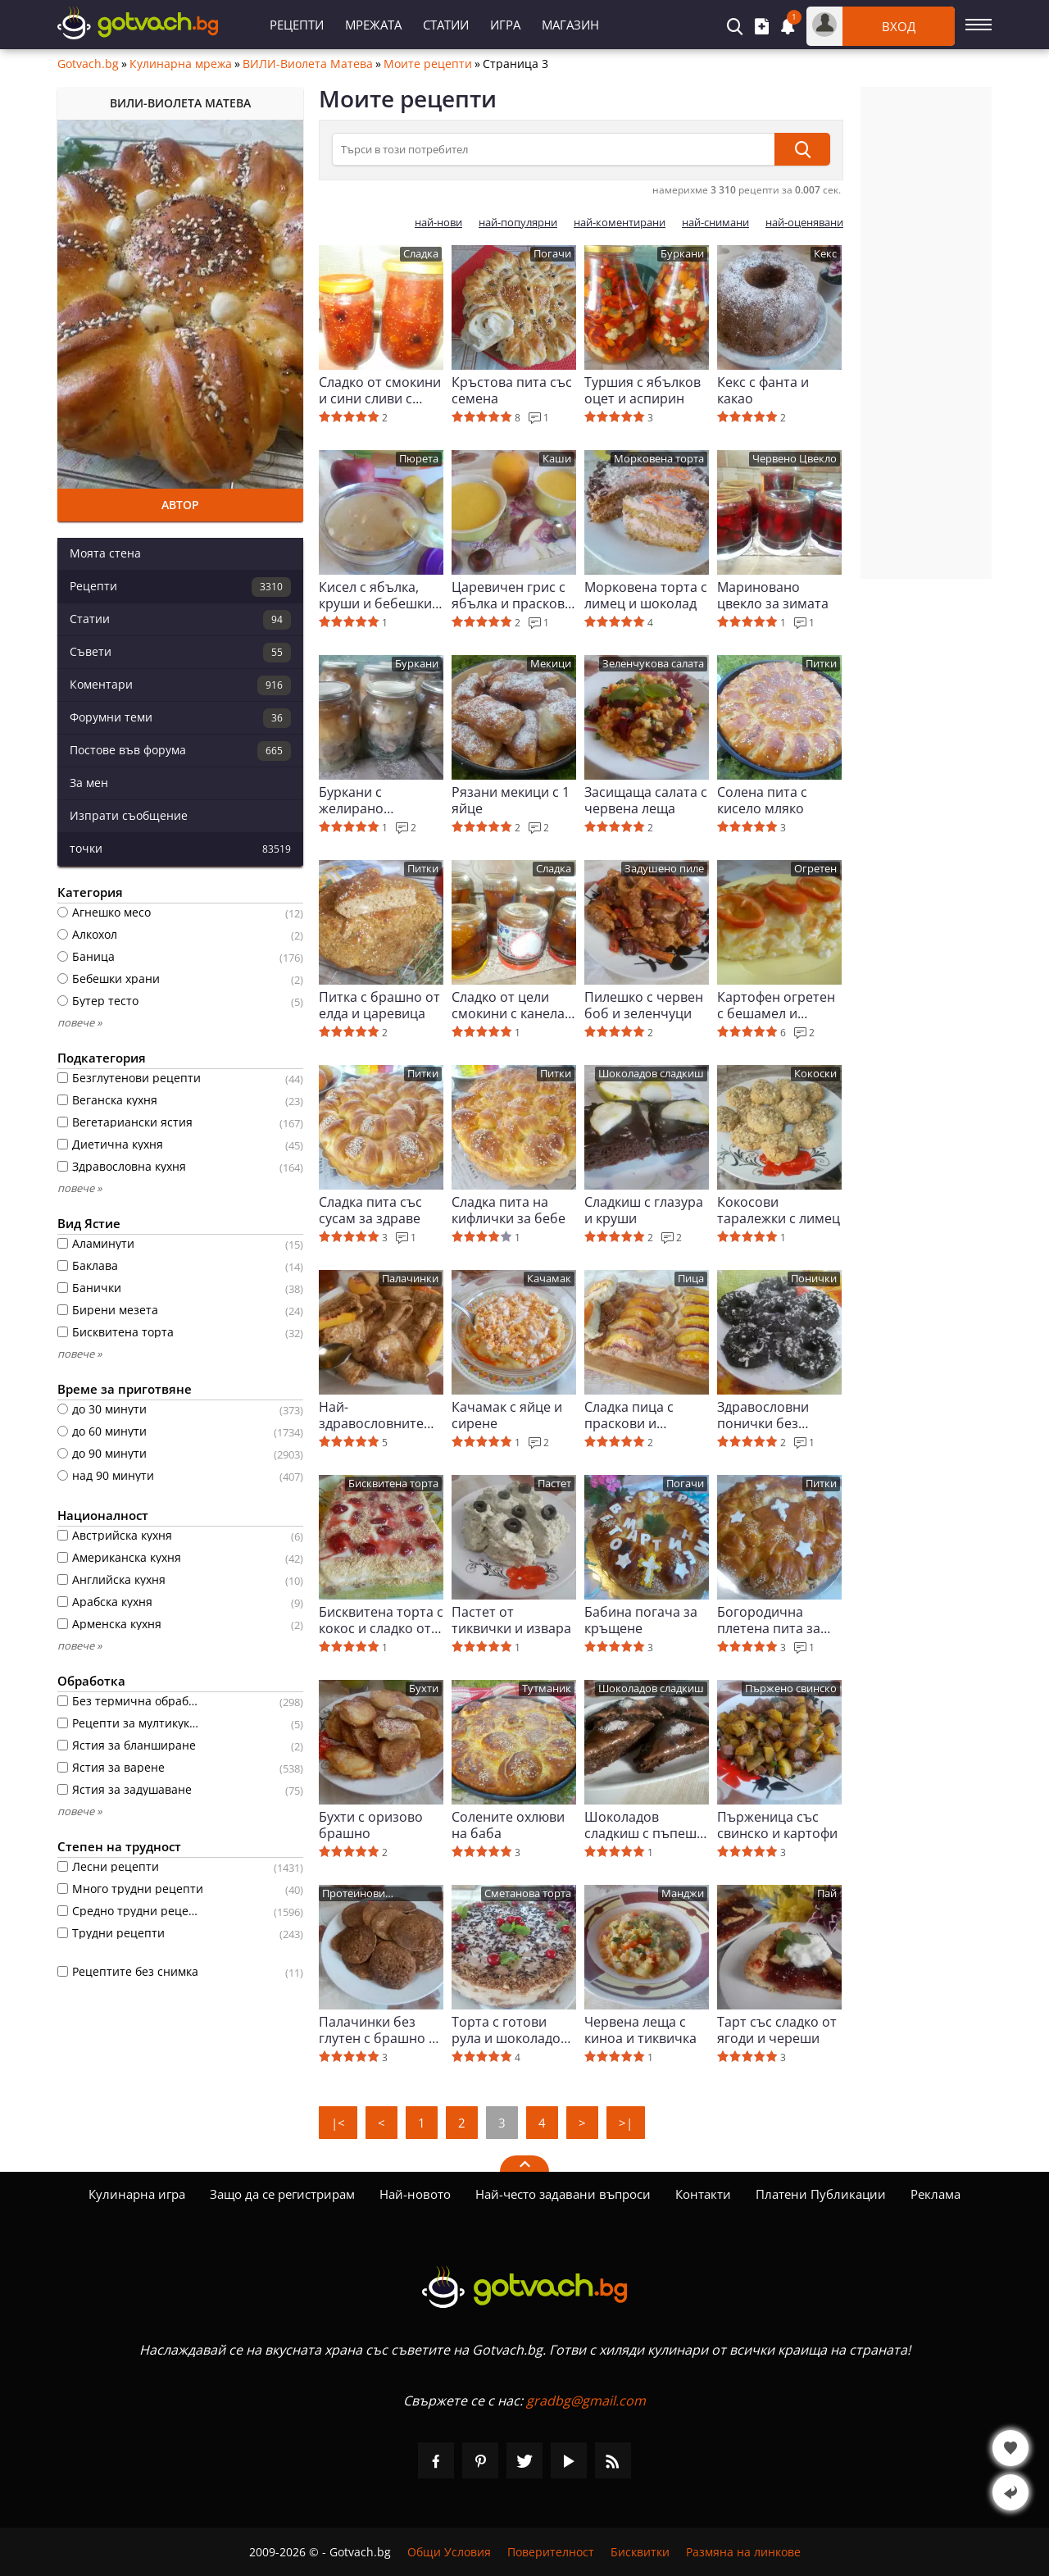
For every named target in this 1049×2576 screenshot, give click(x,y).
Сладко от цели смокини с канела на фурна (508, 1005)
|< (338, 2122)
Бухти (423, 1688)
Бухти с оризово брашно (371, 1825)
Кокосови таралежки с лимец (778, 1210)
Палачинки (410, 1279)
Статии (446, 24)
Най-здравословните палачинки (371, 1415)
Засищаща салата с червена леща (645, 800)
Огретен (815, 869)
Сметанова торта (527, 1893)
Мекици (550, 664)
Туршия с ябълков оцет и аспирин (642, 390)
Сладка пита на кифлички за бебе (508, 1210)
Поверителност (550, 2552)
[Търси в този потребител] (553, 149)
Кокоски (815, 1074)
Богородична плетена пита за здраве (768, 1620)
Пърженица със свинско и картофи (777, 1825)
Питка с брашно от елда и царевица (379, 1005)
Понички (814, 1279)
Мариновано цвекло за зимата (773, 595)
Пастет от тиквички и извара (511, 1620)
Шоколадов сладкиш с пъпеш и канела (646, 1825)
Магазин (570, 24)
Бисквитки (640, 2552)
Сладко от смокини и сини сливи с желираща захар (380, 390)
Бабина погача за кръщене (640, 1620)
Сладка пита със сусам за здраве (370, 1210)
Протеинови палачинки (353, 1893)
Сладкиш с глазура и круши (643, 1210)
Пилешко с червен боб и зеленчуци (643, 1005)
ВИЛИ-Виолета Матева (308, 64)
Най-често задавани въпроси (563, 2194)
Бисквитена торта (393, 1484)
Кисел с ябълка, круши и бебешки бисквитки (375, 595)
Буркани (682, 254)
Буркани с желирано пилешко (351, 800)
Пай (827, 1893)
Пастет (554, 1484)
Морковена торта (659, 459)
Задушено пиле (664, 869)
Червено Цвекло (794, 459)
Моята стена (105, 553)
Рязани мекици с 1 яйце (511, 800)
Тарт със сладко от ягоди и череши (777, 2030)
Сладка (420, 254)
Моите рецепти (428, 64)
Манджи (682, 1893)
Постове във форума (180, 751)
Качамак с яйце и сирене (507, 1415)
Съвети (180, 652)
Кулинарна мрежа (180, 64)
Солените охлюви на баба (508, 1825)
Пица (691, 1279)
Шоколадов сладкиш (651, 1074)
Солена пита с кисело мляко (762, 800)
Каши (557, 459)
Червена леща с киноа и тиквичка (640, 2030)
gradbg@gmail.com (586, 2401)
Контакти (703, 2194)
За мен (89, 782)
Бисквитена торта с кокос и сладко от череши (381, 1620)
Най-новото (415, 2194)
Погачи (552, 254)
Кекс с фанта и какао (763, 390)
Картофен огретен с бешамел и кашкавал (776, 1005)
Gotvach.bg (88, 64)
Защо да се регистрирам (282, 2194)
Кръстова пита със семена (512, 390)
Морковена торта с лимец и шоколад (645, 595)
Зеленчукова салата (653, 664)
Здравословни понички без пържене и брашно (779, 1415)
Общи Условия (449, 2552)
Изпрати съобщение (129, 815)
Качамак (549, 1279)
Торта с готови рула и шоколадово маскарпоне (514, 2030)
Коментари (180, 685)
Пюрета (418, 459)
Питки (821, 664)
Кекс (825, 254)
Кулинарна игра (137, 2194)
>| (626, 2122)
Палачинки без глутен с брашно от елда (381, 2030)
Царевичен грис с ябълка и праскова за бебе (512, 595)
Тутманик (546, 1688)
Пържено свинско (791, 1688)
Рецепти (297, 24)
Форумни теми (180, 718)
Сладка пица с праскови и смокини (629, 1415)
